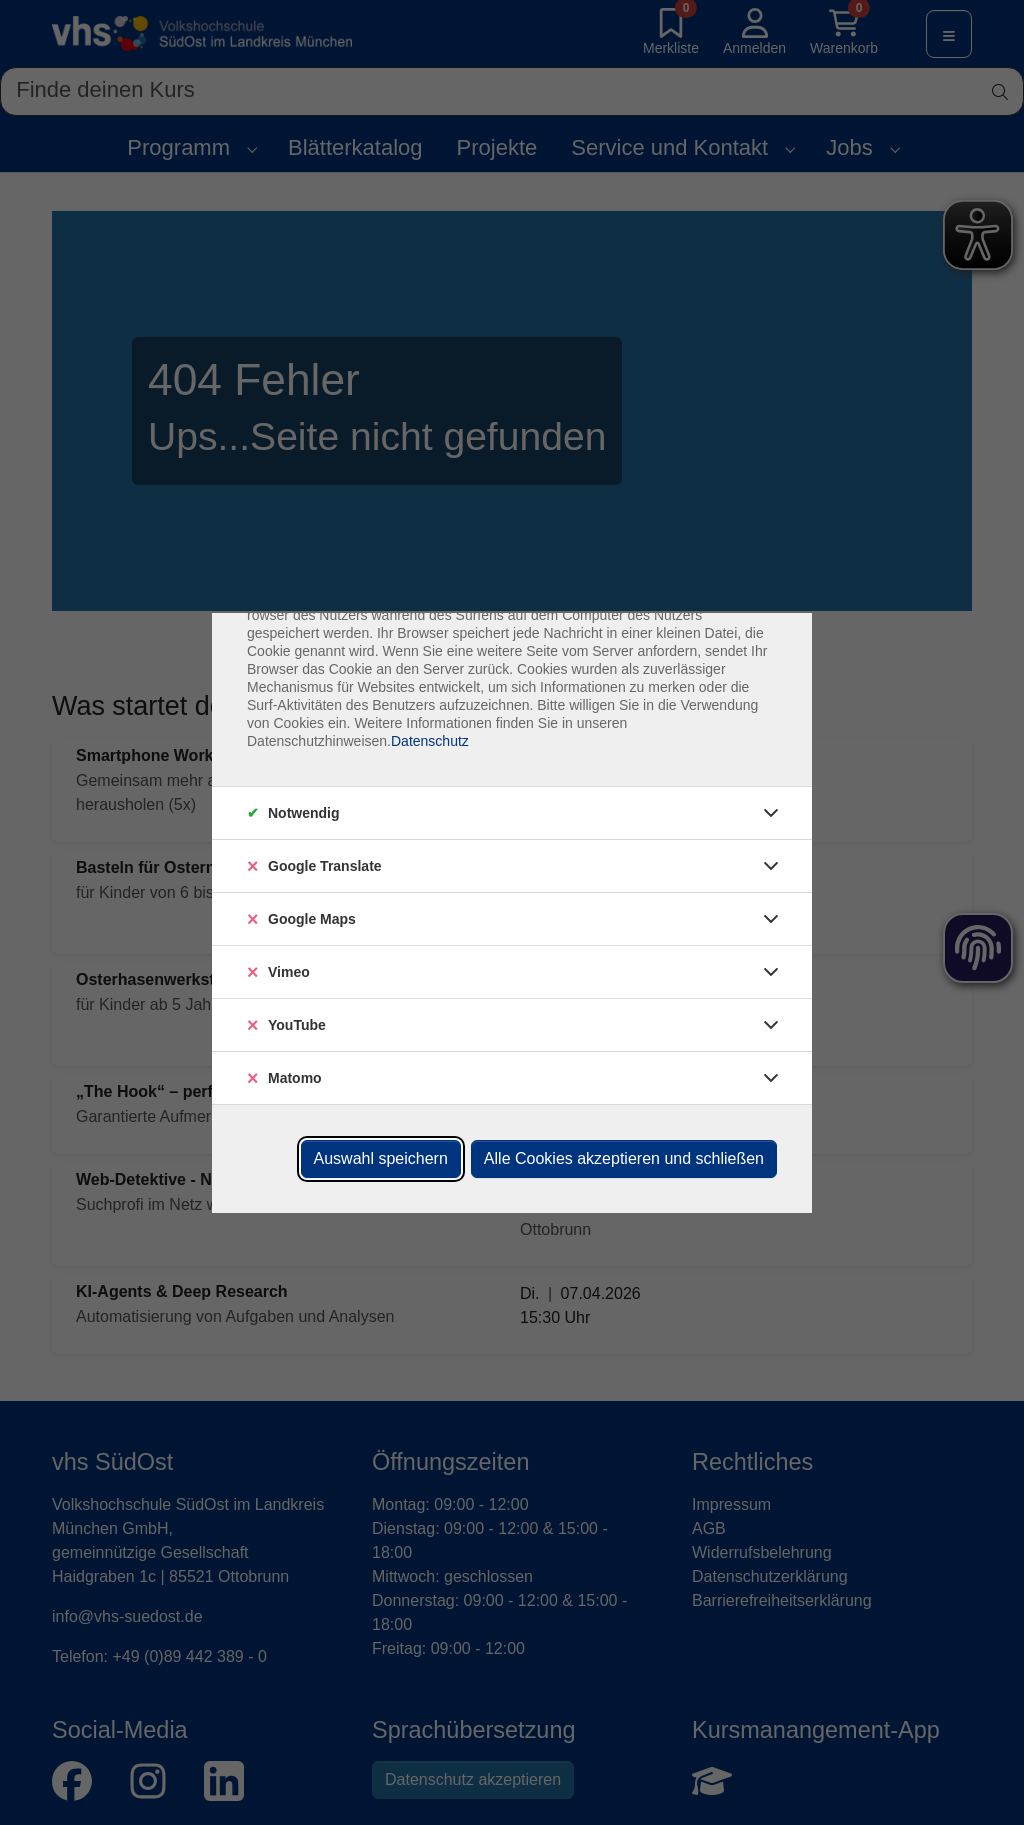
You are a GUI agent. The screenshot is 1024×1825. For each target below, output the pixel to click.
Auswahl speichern (381, 1158)
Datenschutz (430, 741)
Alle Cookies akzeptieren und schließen (624, 1158)
